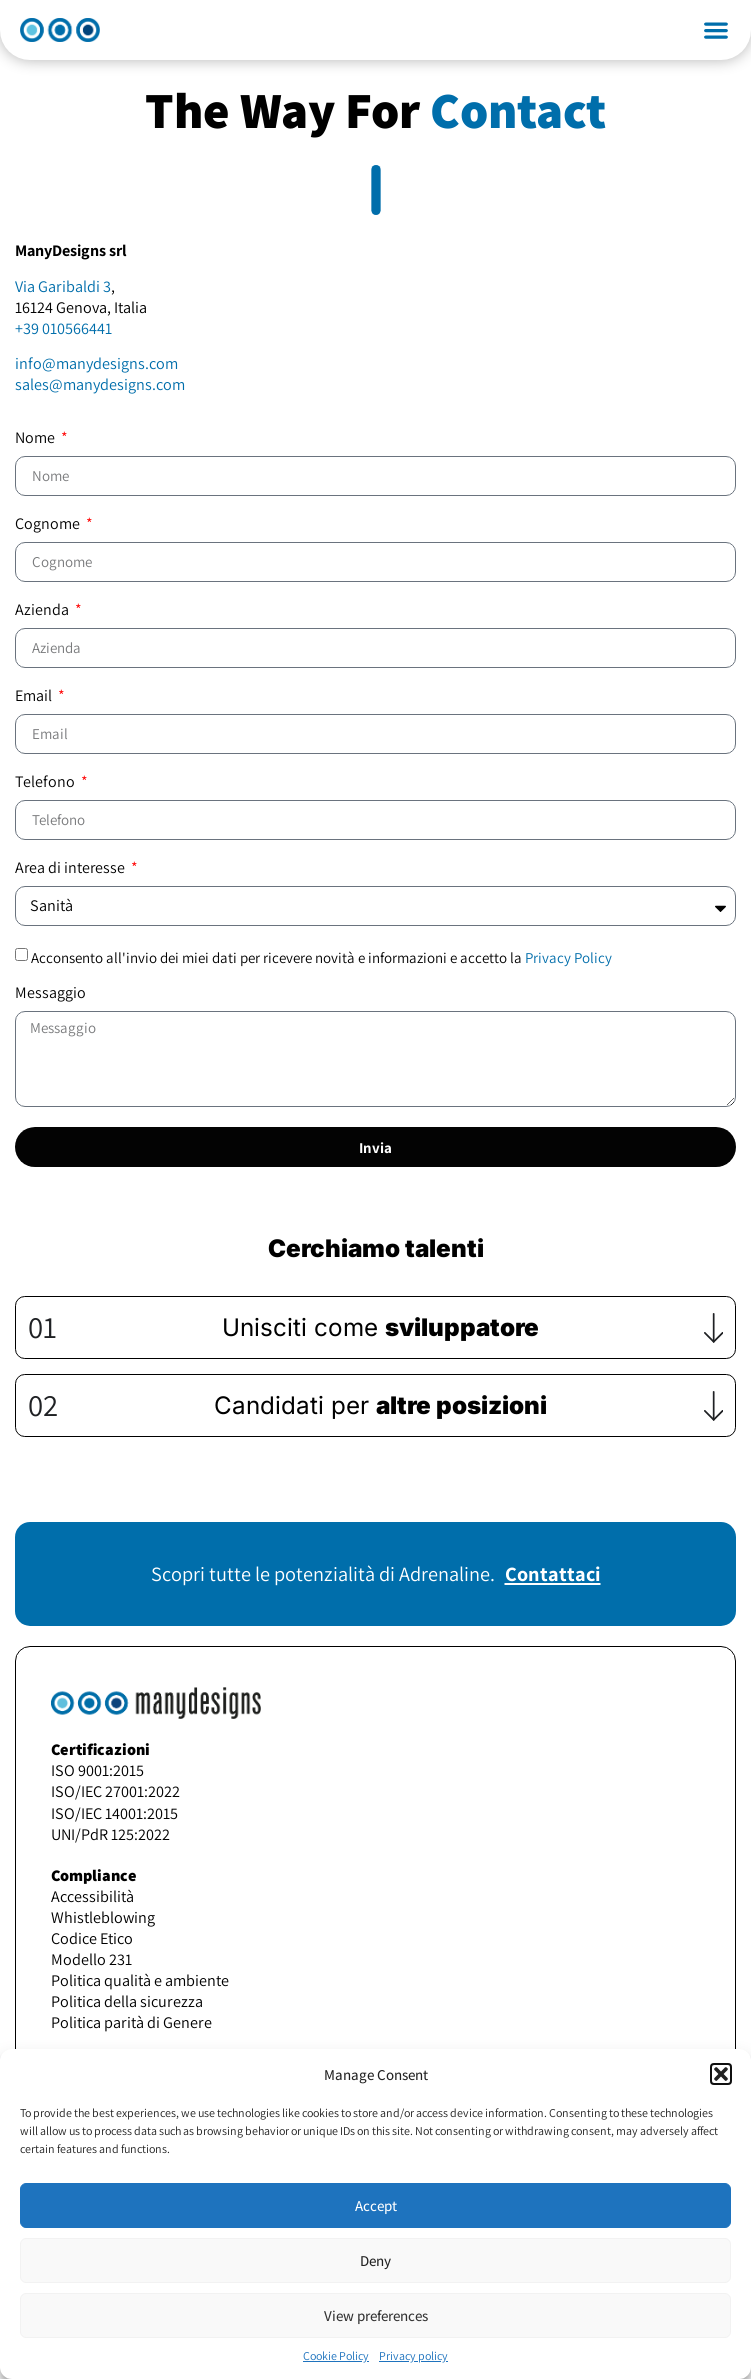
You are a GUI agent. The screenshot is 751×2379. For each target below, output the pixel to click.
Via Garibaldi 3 (63, 286)
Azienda (43, 611)
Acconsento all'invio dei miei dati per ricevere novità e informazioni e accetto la (321, 957)
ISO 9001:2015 (97, 1770)
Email (35, 697)
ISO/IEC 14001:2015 (114, 1813)
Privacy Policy (568, 957)
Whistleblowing (103, 1917)
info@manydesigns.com (96, 363)
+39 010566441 (63, 328)
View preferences (376, 2315)
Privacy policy (413, 2355)
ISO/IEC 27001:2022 (115, 1791)
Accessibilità (92, 1896)
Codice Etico (92, 1938)
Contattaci (553, 1573)
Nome (36, 439)
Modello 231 (91, 1959)
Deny (375, 2260)
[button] (721, 2074)
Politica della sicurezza (127, 2001)
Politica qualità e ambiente (140, 1980)
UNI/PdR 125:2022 (110, 1834)
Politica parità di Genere (131, 2022)
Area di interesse (71, 869)
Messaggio (50, 994)
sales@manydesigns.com (100, 384)
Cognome (49, 525)
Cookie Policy (336, 2355)
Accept (376, 2205)
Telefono (46, 783)
